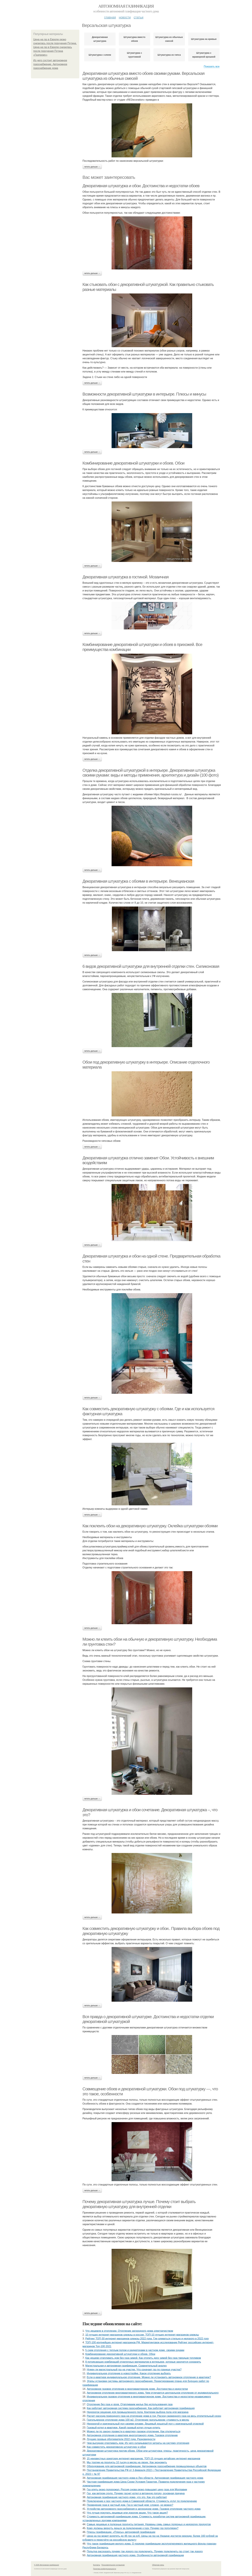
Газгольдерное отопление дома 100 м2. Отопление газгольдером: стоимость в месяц (138, 2419)
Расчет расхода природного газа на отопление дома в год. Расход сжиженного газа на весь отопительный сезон (154, 2416)
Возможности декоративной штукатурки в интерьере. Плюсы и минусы (144, 394)
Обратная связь (158, 2565)
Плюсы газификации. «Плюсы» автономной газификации (121, 2532)
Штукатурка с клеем (100, 55)
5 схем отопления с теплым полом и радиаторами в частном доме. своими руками (134, 2350)
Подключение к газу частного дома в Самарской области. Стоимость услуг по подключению (142, 2501)
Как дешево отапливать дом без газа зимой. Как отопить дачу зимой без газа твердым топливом (143, 2358)
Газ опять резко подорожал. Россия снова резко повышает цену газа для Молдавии (137, 2489)
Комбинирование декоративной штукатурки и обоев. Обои (133, 463)
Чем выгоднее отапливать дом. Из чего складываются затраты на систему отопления (138, 2443)
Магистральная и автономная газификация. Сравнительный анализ (126, 2365)
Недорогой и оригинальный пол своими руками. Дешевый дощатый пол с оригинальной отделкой (145, 2423)
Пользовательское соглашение (113, 2565)
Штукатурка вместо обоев (134, 39)
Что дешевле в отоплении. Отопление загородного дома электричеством (129, 2330)
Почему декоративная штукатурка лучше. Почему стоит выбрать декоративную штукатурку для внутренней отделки (139, 2204)
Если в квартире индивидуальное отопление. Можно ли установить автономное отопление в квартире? (149, 2377)
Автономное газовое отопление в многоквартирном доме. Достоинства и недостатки (137, 2389)
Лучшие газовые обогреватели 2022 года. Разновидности (121, 2439)
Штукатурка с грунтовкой (134, 55)
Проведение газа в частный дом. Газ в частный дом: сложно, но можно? (130, 2505)
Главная (110, 17)
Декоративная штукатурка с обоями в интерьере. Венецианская (138, 881)
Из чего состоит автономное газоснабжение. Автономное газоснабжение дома (50, 64)
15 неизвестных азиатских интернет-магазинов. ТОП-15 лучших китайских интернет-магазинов (143, 2458)
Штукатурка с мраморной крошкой (203, 55)
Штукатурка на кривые (204, 39)
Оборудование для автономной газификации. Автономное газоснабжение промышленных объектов (147, 2466)
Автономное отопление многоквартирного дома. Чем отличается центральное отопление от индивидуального (152, 2392)
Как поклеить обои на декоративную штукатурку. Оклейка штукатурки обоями (150, 1525)
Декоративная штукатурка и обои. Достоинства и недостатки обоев (141, 185)
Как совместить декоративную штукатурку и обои (116, 2447)
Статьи (138, 17)
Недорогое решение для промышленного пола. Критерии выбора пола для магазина (137, 2412)
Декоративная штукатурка (100, 39)
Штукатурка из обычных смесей (169, 39)
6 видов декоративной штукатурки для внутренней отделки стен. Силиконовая (151, 966)
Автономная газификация (126, 6)
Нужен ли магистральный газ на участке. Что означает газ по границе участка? (134, 2369)
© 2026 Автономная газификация (46, 2565)
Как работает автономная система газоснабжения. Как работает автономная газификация (141, 2408)
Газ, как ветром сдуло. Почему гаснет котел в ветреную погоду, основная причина (136, 2493)
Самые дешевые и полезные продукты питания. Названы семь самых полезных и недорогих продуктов (149, 2524)
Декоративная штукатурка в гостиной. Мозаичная (126, 577)
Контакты (96, 2565)
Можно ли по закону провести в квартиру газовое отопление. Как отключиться (133, 2431)
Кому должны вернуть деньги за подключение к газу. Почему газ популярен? (132, 2528)
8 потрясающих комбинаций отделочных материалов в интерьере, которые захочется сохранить (143, 2361)
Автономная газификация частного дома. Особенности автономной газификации (135, 2555)
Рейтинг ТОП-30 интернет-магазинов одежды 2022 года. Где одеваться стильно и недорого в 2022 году (147, 2338)
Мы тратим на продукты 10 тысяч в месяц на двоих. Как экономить (127, 2462)
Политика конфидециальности (104, 2569)
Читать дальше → (92, 167)
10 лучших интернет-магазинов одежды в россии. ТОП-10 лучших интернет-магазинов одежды (142, 2334)
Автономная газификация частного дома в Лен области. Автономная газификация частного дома (145, 2478)
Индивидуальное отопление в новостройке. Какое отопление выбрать (129, 2373)
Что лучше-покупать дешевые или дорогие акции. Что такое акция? (127, 2512)
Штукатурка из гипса (169, 55)
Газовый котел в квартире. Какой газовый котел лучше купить (123, 2427)
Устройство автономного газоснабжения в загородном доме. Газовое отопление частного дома (144, 2508)
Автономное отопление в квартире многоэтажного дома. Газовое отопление (132, 2435)
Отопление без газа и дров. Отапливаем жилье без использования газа (130, 2404)
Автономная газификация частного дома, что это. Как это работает (127, 2497)
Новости (125, 17)
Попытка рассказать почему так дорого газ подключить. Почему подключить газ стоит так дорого (145, 2551)
